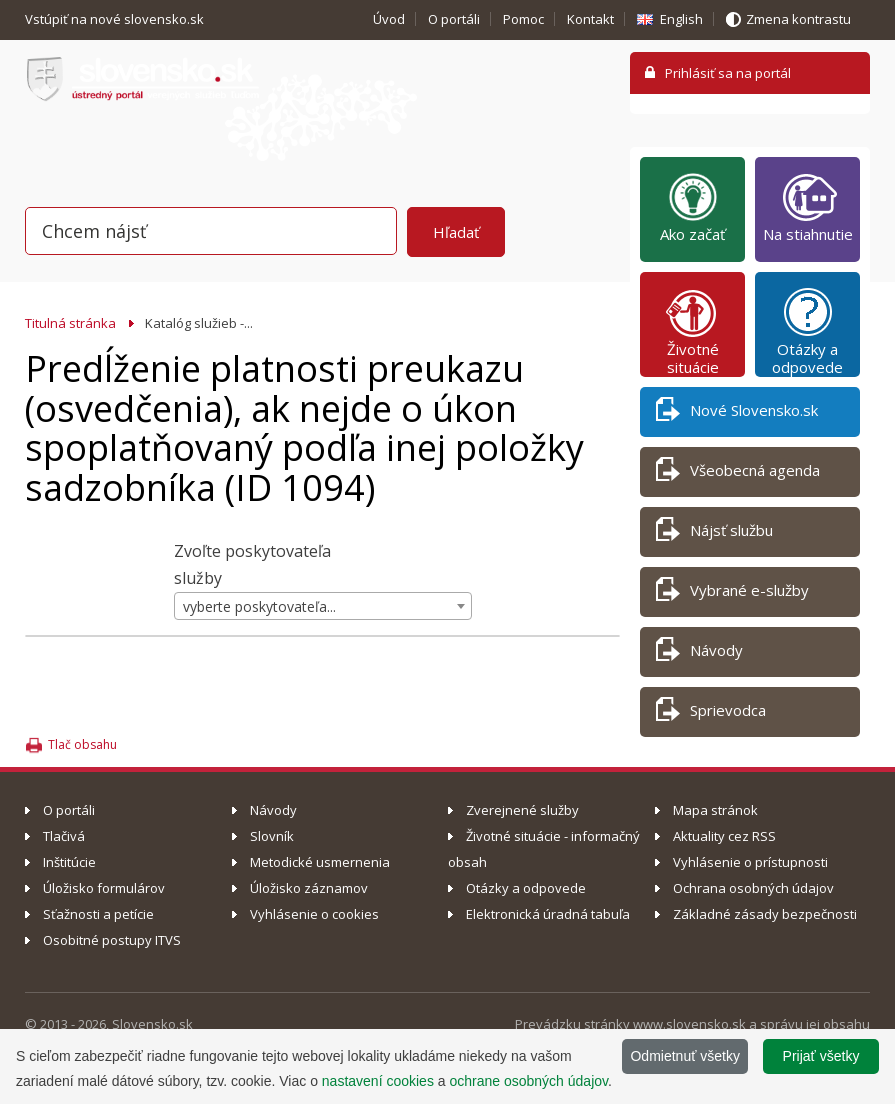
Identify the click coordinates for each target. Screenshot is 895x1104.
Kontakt (590, 19)
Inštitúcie (69, 862)
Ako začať (692, 207)
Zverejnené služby (522, 810)
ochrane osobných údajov (528, 1081)
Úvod (389, 19)
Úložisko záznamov (309, 888)
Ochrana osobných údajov (753, 888)
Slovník (272, 836)
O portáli (454, 19)
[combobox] (323, 606)
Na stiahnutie (808, 207)
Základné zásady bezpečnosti (765, 914)
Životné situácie (693, 331)
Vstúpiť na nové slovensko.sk (116, 19)
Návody (699, 653)
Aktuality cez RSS (724, 836)
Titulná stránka (70, 323)
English (681, 19)
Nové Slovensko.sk (737, 413)
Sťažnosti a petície (98, 914)
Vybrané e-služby (732, 593)
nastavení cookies (378, 1081)
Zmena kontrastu (798, 19)
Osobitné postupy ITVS (112, 940)
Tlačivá (64, 836)
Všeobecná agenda (738, 473)
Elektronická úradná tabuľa (548, 914)
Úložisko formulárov (104, 888)
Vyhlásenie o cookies (314, 914)
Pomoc (523, 19)
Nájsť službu (714, 533)
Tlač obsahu (82, 744)
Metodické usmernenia (320, 862)
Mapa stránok (715, 810)
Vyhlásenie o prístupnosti (750, 862)
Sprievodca (711, 713)
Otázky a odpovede (807, 331)
